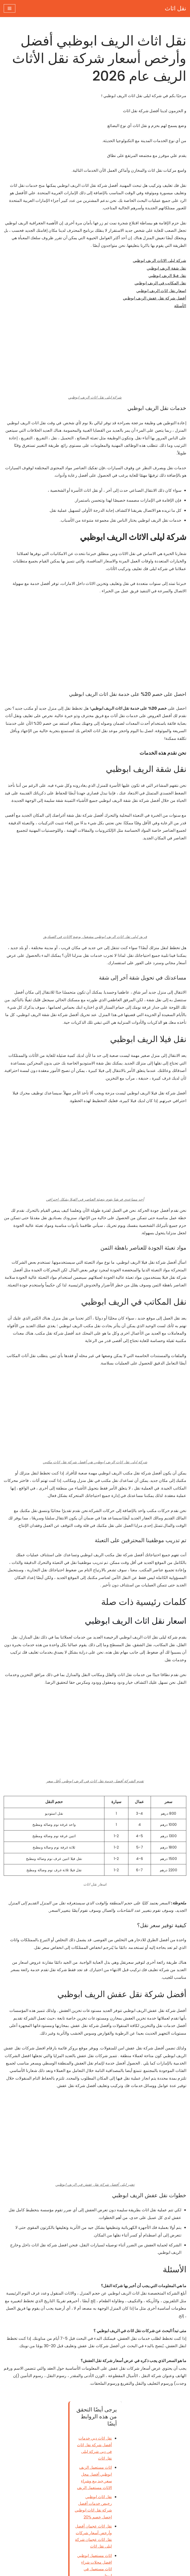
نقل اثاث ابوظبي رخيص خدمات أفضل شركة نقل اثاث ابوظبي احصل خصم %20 (111, 2297)
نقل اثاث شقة (15, 2466)
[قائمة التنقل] (9, 8)
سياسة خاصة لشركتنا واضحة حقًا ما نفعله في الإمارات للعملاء (44, 2517)
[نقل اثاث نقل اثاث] (175, 8)
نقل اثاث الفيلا (15, 2457)
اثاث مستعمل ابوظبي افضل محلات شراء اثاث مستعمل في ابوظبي (121, 2315)
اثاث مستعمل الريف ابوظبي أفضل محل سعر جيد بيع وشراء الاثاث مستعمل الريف (109, 2288)
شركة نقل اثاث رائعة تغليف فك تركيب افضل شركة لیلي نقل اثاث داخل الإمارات (55, 2508)
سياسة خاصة (15, 2475)
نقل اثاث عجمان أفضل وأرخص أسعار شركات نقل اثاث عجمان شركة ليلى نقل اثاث (108, 2306)
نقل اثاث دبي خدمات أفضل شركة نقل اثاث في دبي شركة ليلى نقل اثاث (117, 2278)
